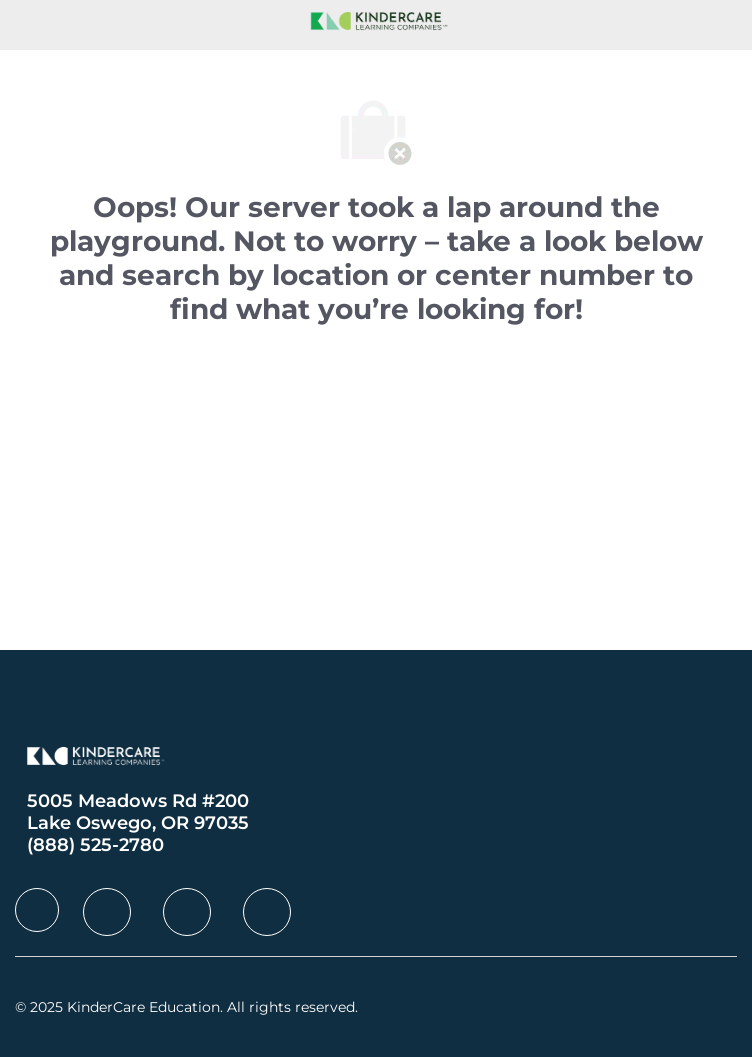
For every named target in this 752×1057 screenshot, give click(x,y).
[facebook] (37, 910)
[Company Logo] (376, 19)
